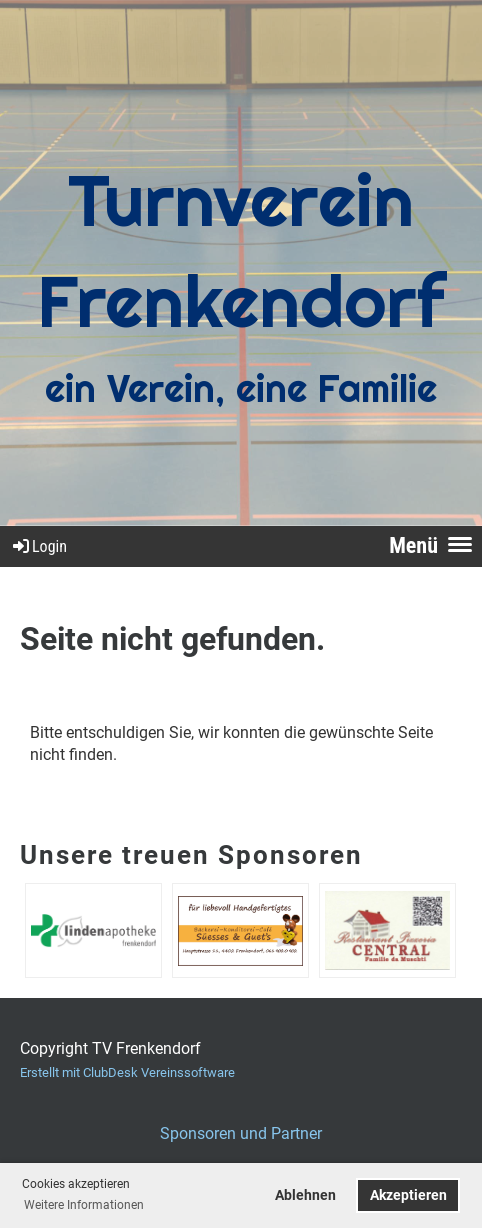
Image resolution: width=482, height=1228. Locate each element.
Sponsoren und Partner (241, 1133)
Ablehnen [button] (305, 1195)
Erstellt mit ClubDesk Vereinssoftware (127, 1072)
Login (38, 546)
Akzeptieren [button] (408, 1195)
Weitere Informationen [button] (84, 1205)
